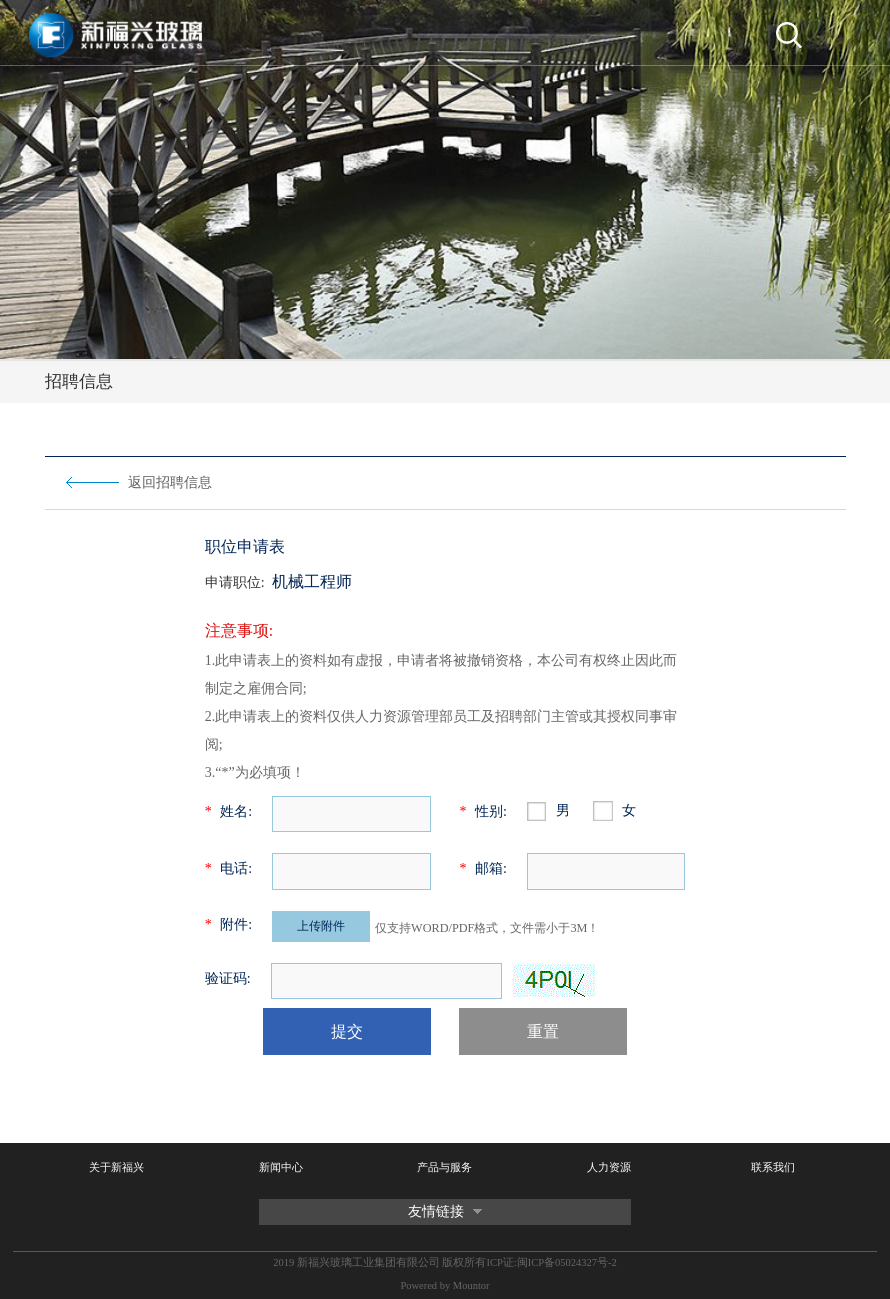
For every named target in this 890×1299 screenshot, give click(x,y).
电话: (228, 868)
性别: (482, 811)
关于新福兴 (116, 1167)
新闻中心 (281, 1167)
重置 (543, 1031)
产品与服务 (444, 1167)
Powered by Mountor (444, 1285)
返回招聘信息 (170, 482)
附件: (228, 924)
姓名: (228, 811)
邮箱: (482, 868)
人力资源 (609, 1167)
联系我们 (773, 1167)
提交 (347, 1031)
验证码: (228, 978)
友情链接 (436, 1211)
